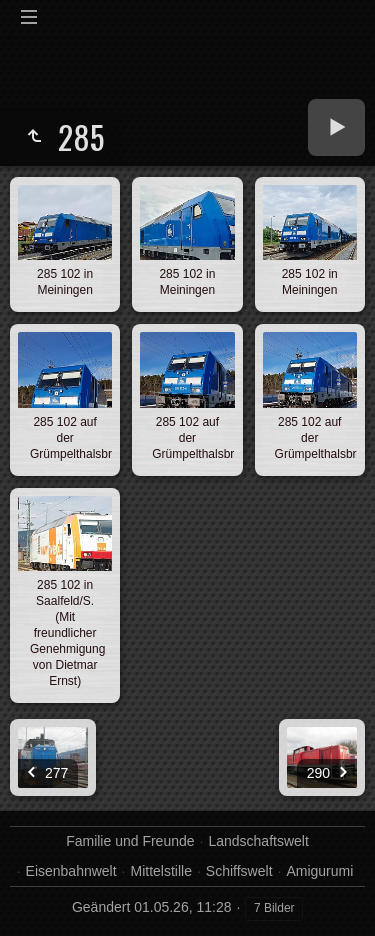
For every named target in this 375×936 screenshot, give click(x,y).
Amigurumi (319, 871)
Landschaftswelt (258, 841)
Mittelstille (161, 871)
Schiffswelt (239, 871)
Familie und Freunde (130, 841)
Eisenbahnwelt (71, 871)
